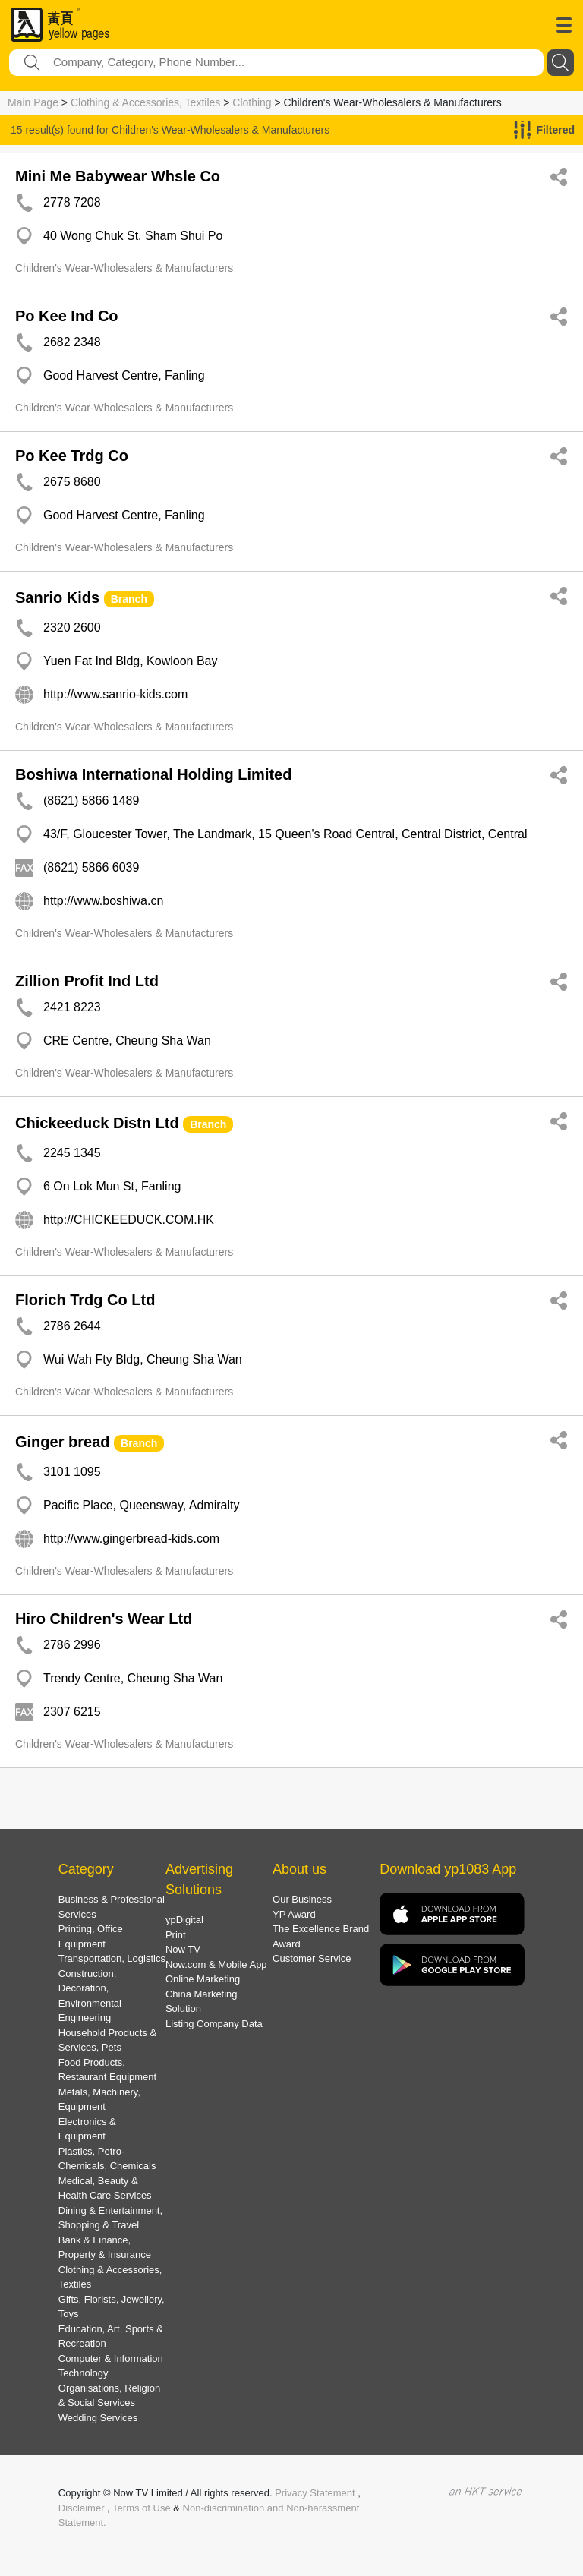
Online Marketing (202, 1979)
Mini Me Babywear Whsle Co (117, 176)
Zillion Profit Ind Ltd (87, 981)
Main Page (33, 102)
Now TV (182, 1949)
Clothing (251, 102)
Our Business (302, 1899)
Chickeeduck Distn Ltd (97, 1123)
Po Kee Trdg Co (71, 455)
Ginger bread (62, 1441)
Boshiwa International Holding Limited (153, 774)
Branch (129, 599)
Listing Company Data (214, 2023)
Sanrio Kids (57, 597)
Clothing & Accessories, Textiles (145, 102)
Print (175, 1935)
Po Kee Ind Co (66, 315)
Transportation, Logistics (111, 1958)
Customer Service (312, 1958)
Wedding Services (98, 2417)
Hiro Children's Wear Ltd (103, 1618)
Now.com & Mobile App (216, 1964)
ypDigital (184, 1919)
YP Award (294, 1914)
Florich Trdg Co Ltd (85, 1299)
